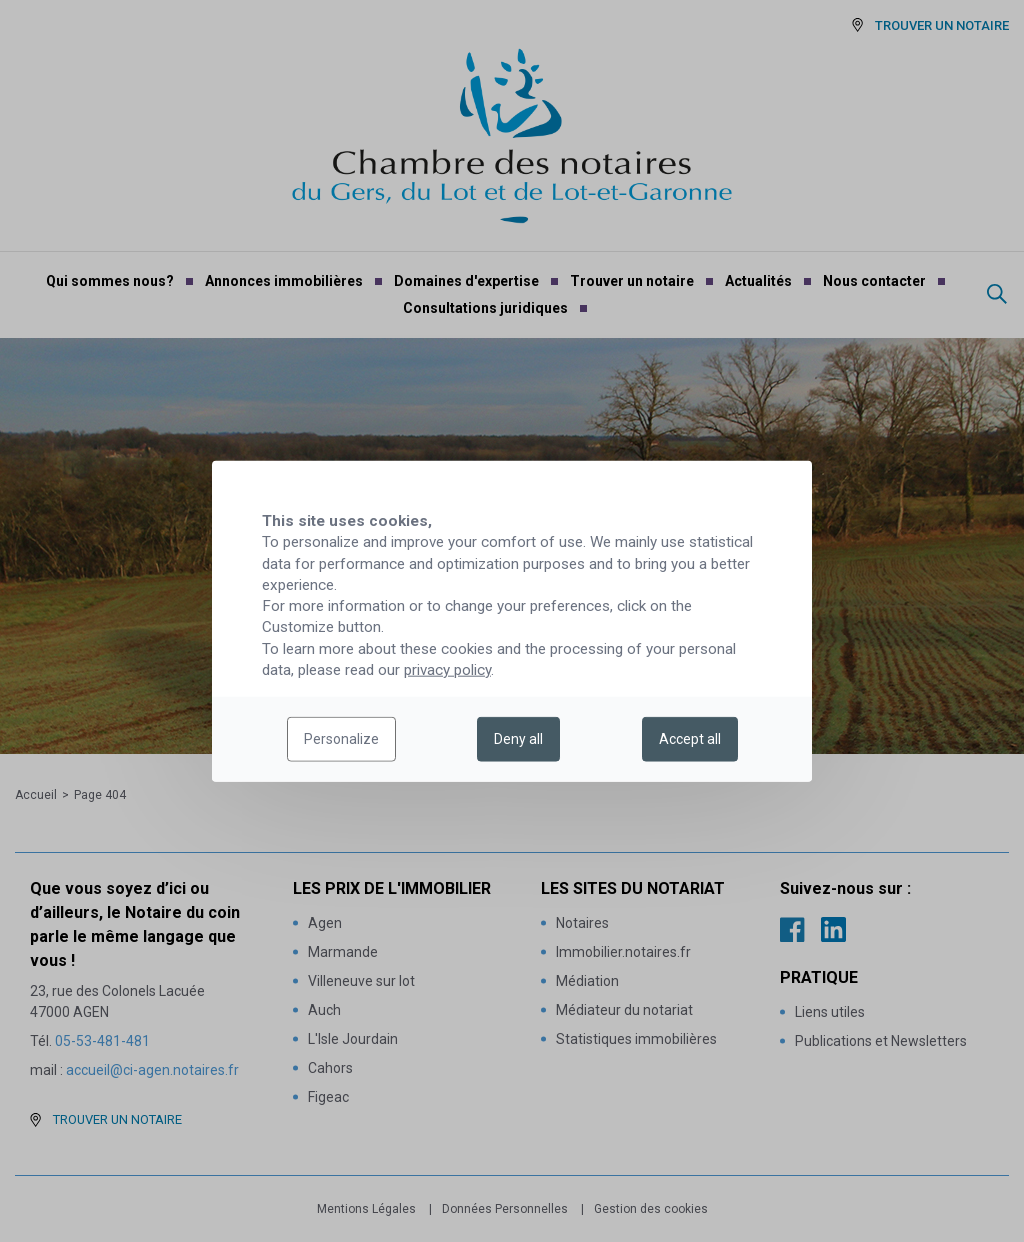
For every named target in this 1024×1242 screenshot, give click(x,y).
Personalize (341, 739)
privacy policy (447, 670)
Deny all (518, 739)
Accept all (690, 739)
